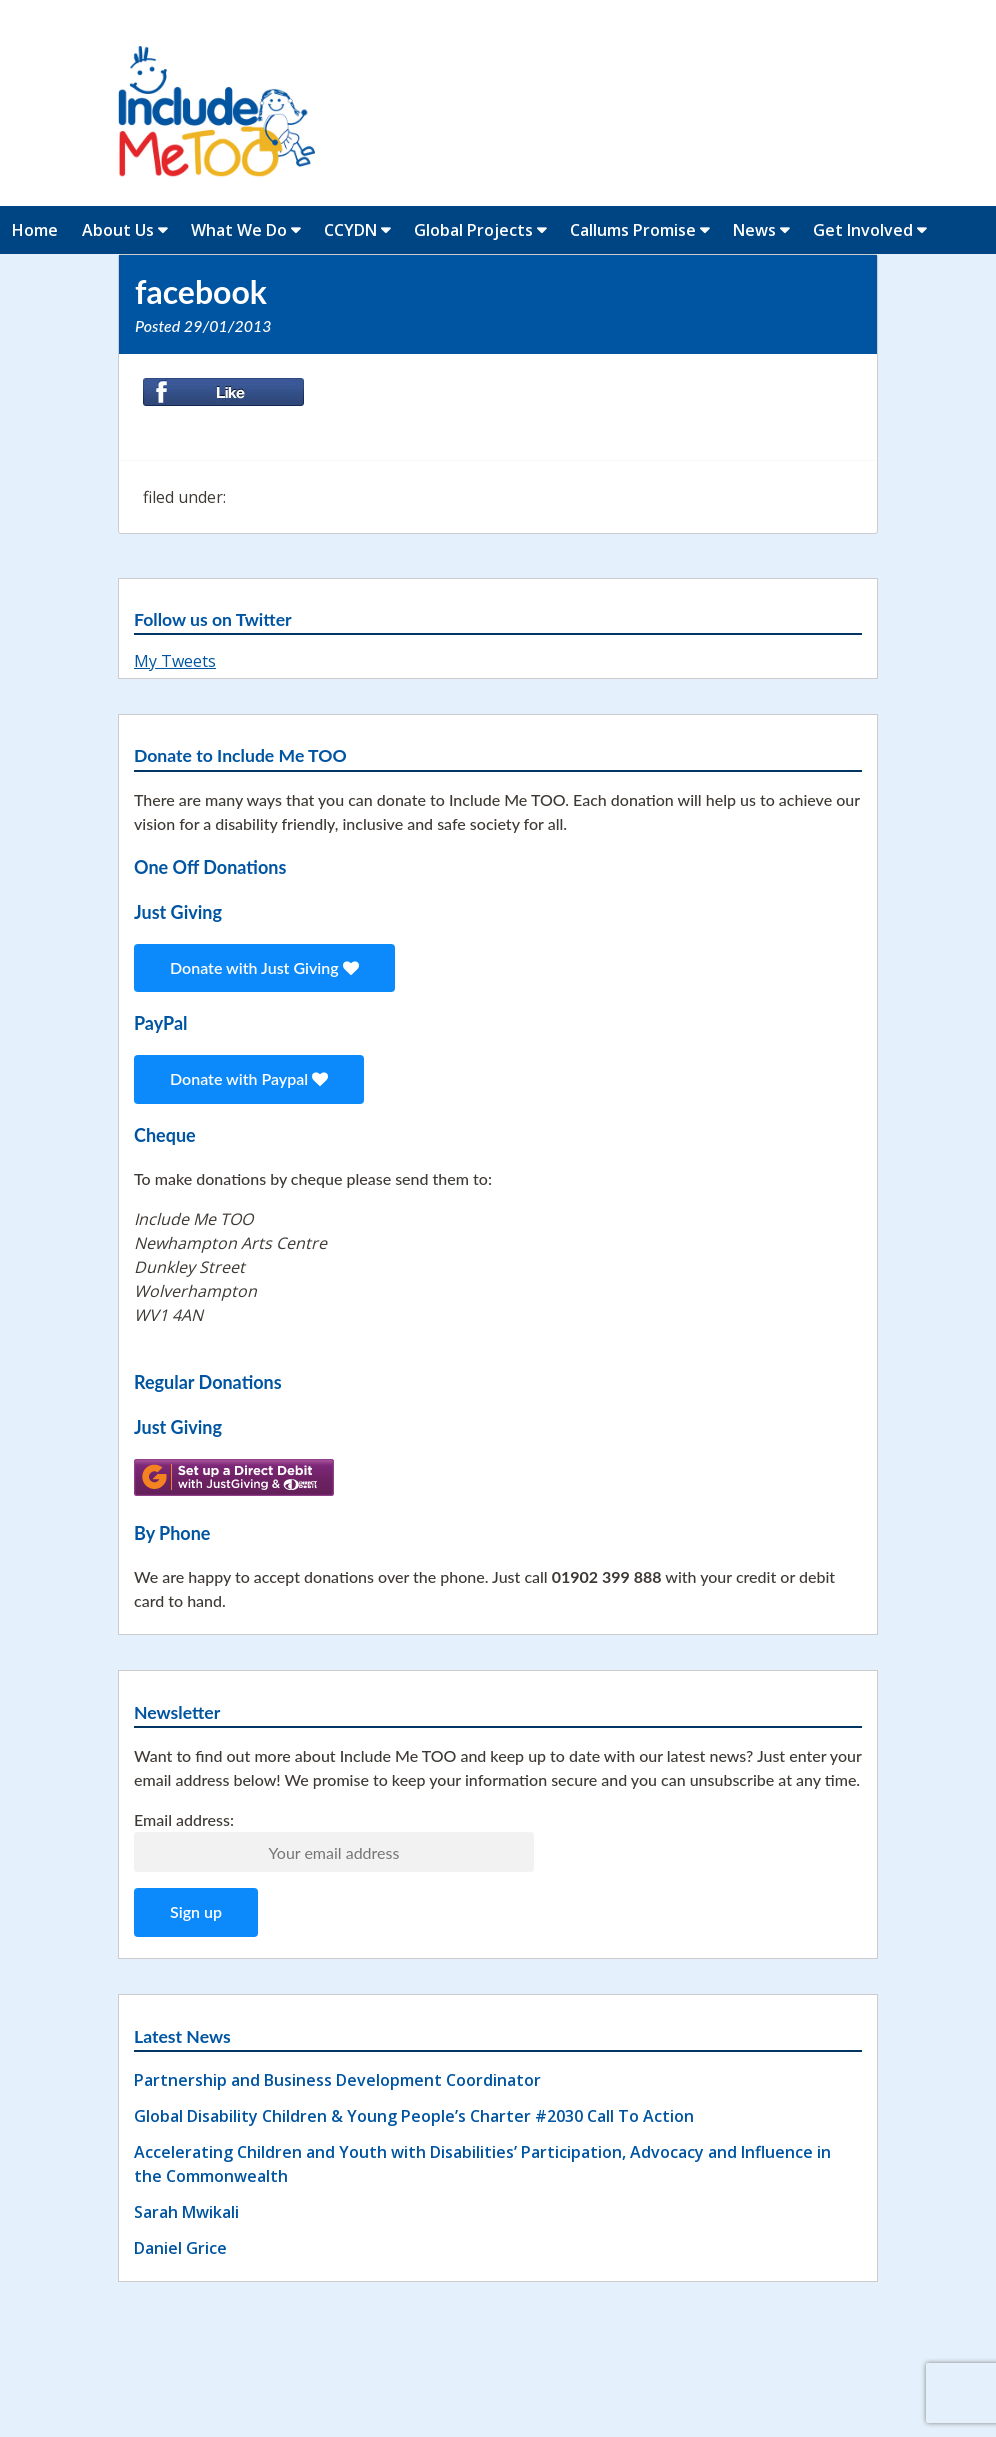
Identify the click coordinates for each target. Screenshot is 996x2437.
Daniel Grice (180, 2248)
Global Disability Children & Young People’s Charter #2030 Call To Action (414, 2116)
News (754, 230)
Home (35, 230)
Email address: (184, 1819)
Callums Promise (633, 230)
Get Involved (863, 230)
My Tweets (175, 661)
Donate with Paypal (249, 1078)
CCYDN (350, 230)
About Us (118, 230)
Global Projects (473, 230)
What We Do (239, 230)
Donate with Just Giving (264, 967)
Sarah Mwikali (186, 2212)
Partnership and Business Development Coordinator (337, 2080)
